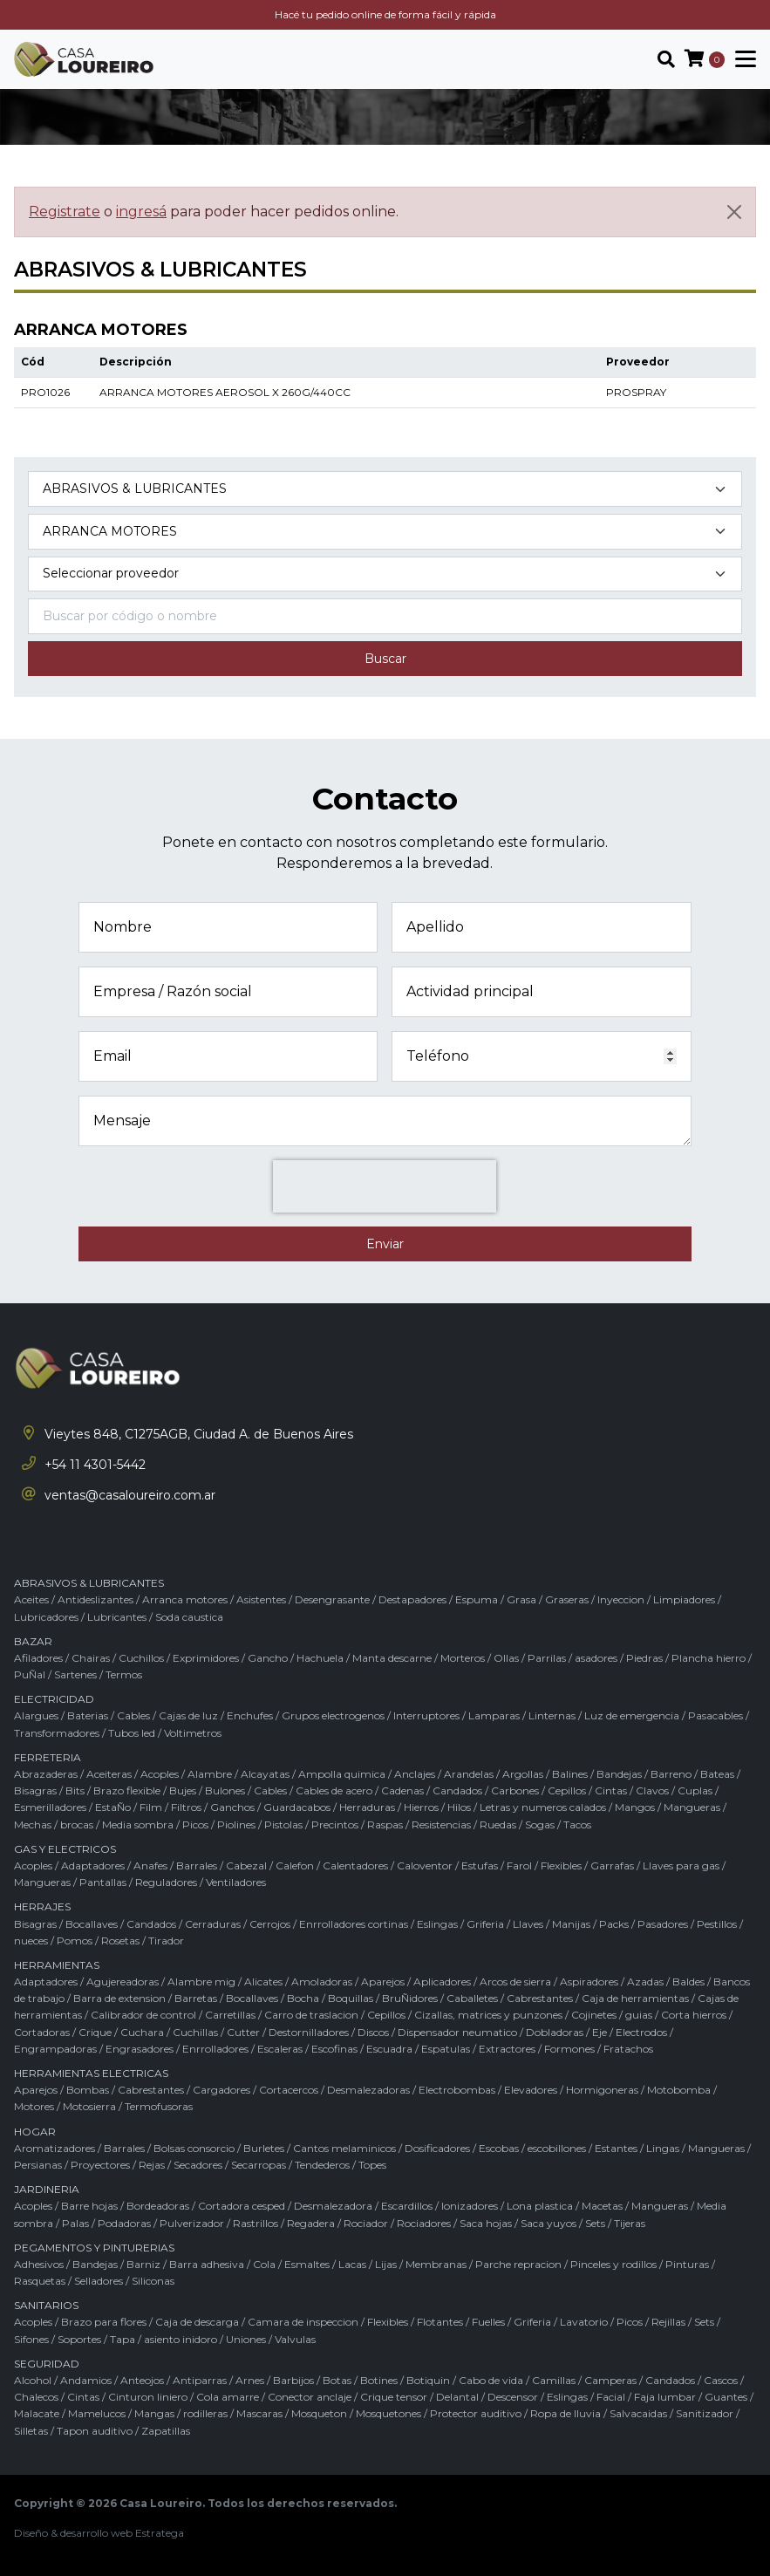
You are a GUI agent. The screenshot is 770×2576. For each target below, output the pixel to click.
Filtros (186, 1807)
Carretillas (230, 2014)
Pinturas (687, 2264)
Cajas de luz (188, 1715)
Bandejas (619, 1773)
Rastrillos (255, 2223)
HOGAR (35, 2131)
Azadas (645, 1981)
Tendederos (322, 2164)
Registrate (64, 211)
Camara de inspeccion (303, 2321)
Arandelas (469, 1773)
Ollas (506, 1657)
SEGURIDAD (46, 2363)
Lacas (352, 2264)
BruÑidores (410, 1998)
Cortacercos (288, 2089)
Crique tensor (393, 2396)
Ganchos (232, 1807)
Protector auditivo (475, 2413)
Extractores (507, 2048)
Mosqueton (319, 2413)
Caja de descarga (197, 2321)
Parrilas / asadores (572, 1657)
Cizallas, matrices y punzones (488, 2014)
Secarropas (258, 2164)
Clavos (652, 1790)
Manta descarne (392, 1657)
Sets (595, 2223)
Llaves (528, 1923)
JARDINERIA (46, 2189)
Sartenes (75, 1674)
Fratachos (628, 2048)
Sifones (31, 2339)
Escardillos (407, 2205)
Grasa (521, 1599)
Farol (519, 1865)
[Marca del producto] (385, 574)
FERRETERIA (47, 1757)
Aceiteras (109, 1773)
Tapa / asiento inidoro (163, 2339)
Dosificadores (437, 2148)
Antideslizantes (95, 1599)
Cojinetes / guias (611, 2014)
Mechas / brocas (53, 1824)
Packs (614, 1923)
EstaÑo (113, 1807)
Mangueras (692, 1807)
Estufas (479, 1865)
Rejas (152, 2164)
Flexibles (561, 1865)
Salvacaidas (638, 2413)
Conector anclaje (309, 2396)
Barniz (143, 2264)
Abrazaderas (46, 1773)
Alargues (36, 1715)
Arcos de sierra (515, 1981)
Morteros (462, 1657)
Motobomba (679, 2089)
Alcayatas (265, 1773)
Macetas (602, 2205)
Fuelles (488, 2321)
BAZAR (33, 1641)
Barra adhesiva (206, 2264)
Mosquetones (388, 2413)
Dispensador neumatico (457, 2032)
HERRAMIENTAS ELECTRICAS (91, 2073)
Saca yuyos (548, 2223)
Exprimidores (206, 1657)
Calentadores (355, 1865)
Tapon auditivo (95, 2430)
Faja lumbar (665, 2396)
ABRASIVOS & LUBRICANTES (89, 1582)
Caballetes (472, 1998)
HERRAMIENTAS (56, 1964)
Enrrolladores (215, 2048)
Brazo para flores (104, 2321)
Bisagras (35, 1790)
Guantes (726, 2396)
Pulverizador (192, 2223)
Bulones (225, 1790)
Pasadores (662, 1923)
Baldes (688, 1981)
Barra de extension (119, 1998)
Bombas (87, 2089)
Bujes (182, 1790)
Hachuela (320, 1657)
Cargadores (221, 2089)
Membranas (436, 2264)
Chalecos (36, 2396)
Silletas (31, 2430)
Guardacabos (296, 1807)
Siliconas (153, 2280)
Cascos (721, 2380)
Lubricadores (46, 1616)
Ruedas (498, 1824)
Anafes (150, 1865)
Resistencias (441, 1824)
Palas (75, 2223)
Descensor (512, 2396)
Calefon (295, 1865)
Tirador (166, 1940)
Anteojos (142, 2380)
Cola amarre (227, 2396)
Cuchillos (141, 1657)
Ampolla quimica (341, 1773)
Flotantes (440, 2321)
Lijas (386, 2264)
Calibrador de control (143, 2014)
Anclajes (414, 1773)
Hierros (421, 1807)
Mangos (635, 1807)
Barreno (671, 1773)
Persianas (38, 2164)
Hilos (459, 1807)
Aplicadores (442, 1981)
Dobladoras (554, 2032)
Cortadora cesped (241, 2205)
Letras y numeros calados (543, 1807)
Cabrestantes (540, 1998)
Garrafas (612, 1865)
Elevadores (530, 2089)
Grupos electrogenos (333, 1715)
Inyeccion (620, 1599)
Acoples (159, 1773)
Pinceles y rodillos (613, 2264)
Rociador (366, 2223)
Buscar (385, 658)
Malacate (36, 2413)
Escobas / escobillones (532, 2148)
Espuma (476, 1599)
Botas (337, 2380)
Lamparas (494, 1715)
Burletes (263, 2148)
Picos (195, 1824)
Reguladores (166, 1882)
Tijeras (629, 2223)
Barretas (195, 1998)
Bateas (717, 1773)
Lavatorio (584, 2321)
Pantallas (102, 1882)
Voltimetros (192, 1732)
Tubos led (131, 1732)
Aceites (31, 1599)
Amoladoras (321, 1981)
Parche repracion (518, 2264)
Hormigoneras (602, 2089)
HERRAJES (42, 1906)
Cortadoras (42, 2032)
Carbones (515, 1790)
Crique (95, 2032)
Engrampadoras (55, 2048)
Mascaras (259, 2413)
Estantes (616, 2148)
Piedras (644, 1657)
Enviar (385, 1244)
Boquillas (350, 1998)
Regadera (311, 2223)
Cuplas (695, 1790)
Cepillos (567, 1790)
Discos (373, 2032)
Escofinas (334, 2048)
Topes (372, 2164)
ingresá (141, 211)
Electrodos (641, 2032)
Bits (75, 1790)
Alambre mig (201, 1981)
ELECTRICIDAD (54, 1698)
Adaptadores (93, 1865)
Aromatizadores (54, 2148)
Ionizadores (469, 2205)
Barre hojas (89, 2205)
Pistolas (283, 1824)
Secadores (198, 2164)
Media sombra (138, 1824)
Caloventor (425, 1865)
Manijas (571, 1923)
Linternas (552, 1715)
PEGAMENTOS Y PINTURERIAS (94, 2247)
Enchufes (250, 1715)
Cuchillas (195, 2032)
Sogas (540, 1824)
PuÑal (29, 1674)
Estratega (159, 2532)
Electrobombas (457, 2089)
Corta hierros (693, 2014)
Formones (569, 2048)
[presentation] (384, 1186)
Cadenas (402, 1790)
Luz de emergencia (631, 1715)
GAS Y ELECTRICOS (65, 1848)
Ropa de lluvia (565, 2413)
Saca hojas (486, 2223)
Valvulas (295, 2339)
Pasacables (715, 1715)
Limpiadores (684, 1599)
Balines (570, 1773)
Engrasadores (140, 2048)
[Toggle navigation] (740, 59)
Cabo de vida (491, 2380)
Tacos (577, 1824)
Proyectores (100, 2164)
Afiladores (38, 1657)
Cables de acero (334, 1790)
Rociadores (424, 2223)
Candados (457, 1790)
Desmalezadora (333, 2205)
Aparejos (383, 1981)
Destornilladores (309, 2032)
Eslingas (437, 1923)
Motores (34, 2106)
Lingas (662, 2148)
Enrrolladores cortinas (353, 1923)
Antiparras (200, 2380)
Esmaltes (307, 2264)
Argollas (522, 1773)
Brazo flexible (126, 1790)
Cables (133, 1715)
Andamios (86, 2380)
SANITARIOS (46, 2305)
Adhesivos (39, 2264)
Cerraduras (213, 1923)
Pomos (74, 1940)
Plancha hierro (708, 1657)
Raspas (385, 1824)
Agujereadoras (122, 1981)
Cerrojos (269, 1923)
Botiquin (428, 2380)
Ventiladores (236, 1882)
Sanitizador (704, 2413)
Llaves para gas (681, 1865)
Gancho (268, 1657)
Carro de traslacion (311, 2014)
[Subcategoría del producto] (385, 532)
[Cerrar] (734, 212)
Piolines (236, 1824)
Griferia (485, 1923)
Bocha (303, 1998)
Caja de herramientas (635, 1998)
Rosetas (120, 1940)
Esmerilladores (50, 1807)
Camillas (554, 2380)
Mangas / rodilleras (181, 2413)
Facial (610, 2396)
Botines (379, 2380)
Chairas (91, 1657)
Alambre (209, 1773)
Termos (124, 1674)
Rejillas (668, 2321)
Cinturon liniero (147, 2396)
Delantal (457, 2396)
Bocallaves (91, 1923)
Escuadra (389, 2048)
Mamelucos (97, 2413)
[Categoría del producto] (385, 489)
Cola (264, 2264)
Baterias (87, 1715)
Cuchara (142, 2032)
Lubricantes (117, 1616)
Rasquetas (39, 2280)
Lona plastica (540, 2205)
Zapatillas (165, 2430)
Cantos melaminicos (344, 2148)
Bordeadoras (157, 2205)
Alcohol (32, 2380)
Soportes (79, 2339)
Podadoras (124, 2223)
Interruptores (426, 1715)
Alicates (263, 1981)
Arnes (249, 2380)
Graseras (567, 1599)
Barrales (196, 1865)
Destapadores (412, 1599)
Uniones (246, 2339)
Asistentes (261, 1599)
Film (151, 1807)
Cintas (611, 1790)
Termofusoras (159, 2106)
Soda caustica (189, 1616)
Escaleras (280, 2048)
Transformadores (56, 1732)
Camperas (610, 2380)
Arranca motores (185, 1599)
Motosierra (89, 2106)
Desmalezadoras (368, 2089)
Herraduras (367, 1807)
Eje (599, 2032)
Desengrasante (332, 1599)
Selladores (98, 2280)
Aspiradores (589, 1981)
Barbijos (293, 2380)
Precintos (334, 1824)
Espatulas (445, 2048)
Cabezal (246, 1865)
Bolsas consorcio (194, 2148)
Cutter (243, 2032)
